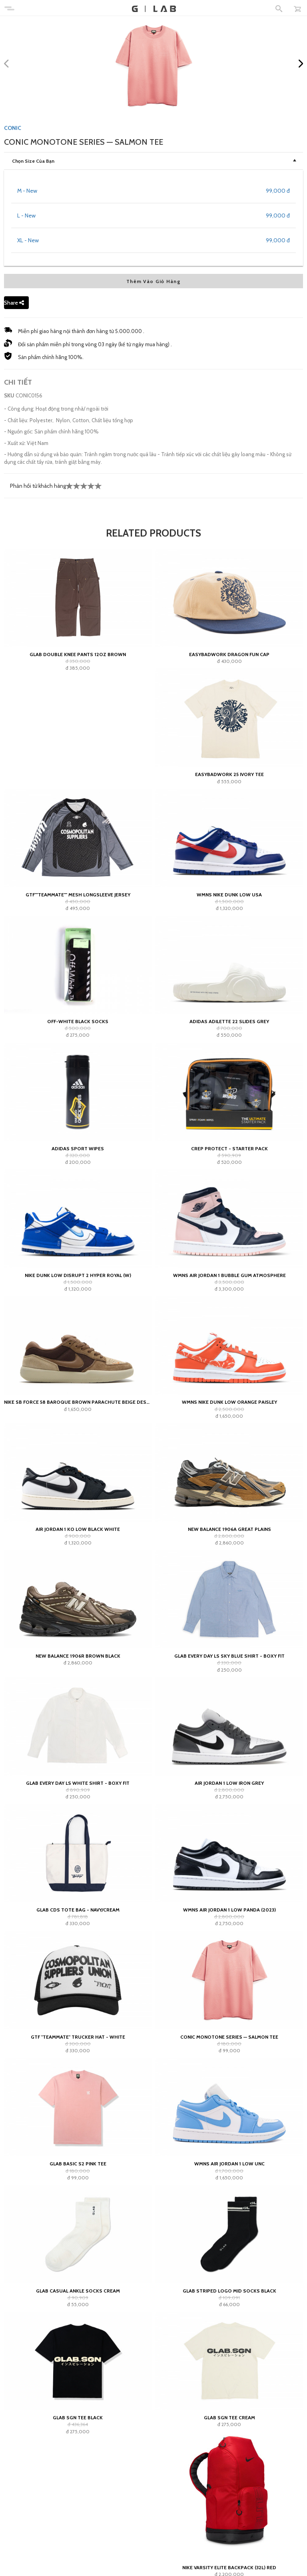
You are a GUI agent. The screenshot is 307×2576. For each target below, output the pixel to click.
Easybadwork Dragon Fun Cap (229, 654)
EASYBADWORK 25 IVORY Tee (229, 774)
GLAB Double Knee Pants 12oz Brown (78, 654)
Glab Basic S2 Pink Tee (78, 2164)
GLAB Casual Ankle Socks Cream (78, 2291)
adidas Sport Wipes (78, 1148)
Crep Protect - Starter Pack (229, 1148)
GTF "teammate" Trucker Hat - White (78, 2037)
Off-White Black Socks (77, 1021)
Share (14, 302)
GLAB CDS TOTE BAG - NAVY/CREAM (78, 1910)
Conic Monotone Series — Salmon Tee (229, 2037)
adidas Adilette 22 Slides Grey (229, 1021)
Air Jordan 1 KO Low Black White (78, 1529)
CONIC (12, 128)
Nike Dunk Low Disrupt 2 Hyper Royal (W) (78, 1275)
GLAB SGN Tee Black (78, 2417)
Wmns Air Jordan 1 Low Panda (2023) (229, 1910)
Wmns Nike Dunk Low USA (229, 895)
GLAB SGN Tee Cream (229, 2417)
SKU (9, 395)
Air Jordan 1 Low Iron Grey (229, 1783)
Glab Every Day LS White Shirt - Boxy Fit (78, 1783)
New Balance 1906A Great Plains (229, 1529)
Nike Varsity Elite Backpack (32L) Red (229, 2567)
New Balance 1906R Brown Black (78, 1656)
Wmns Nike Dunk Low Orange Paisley (229, 1402)
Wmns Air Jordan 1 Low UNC (229, 2164)
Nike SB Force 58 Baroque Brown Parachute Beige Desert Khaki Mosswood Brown (78, 1402)
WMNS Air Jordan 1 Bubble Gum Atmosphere (229, 1275)
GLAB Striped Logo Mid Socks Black (229, 2291)
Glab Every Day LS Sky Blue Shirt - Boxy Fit (229, 1656)
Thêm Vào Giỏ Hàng (153, 281)
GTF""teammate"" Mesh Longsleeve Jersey (78, 895)
